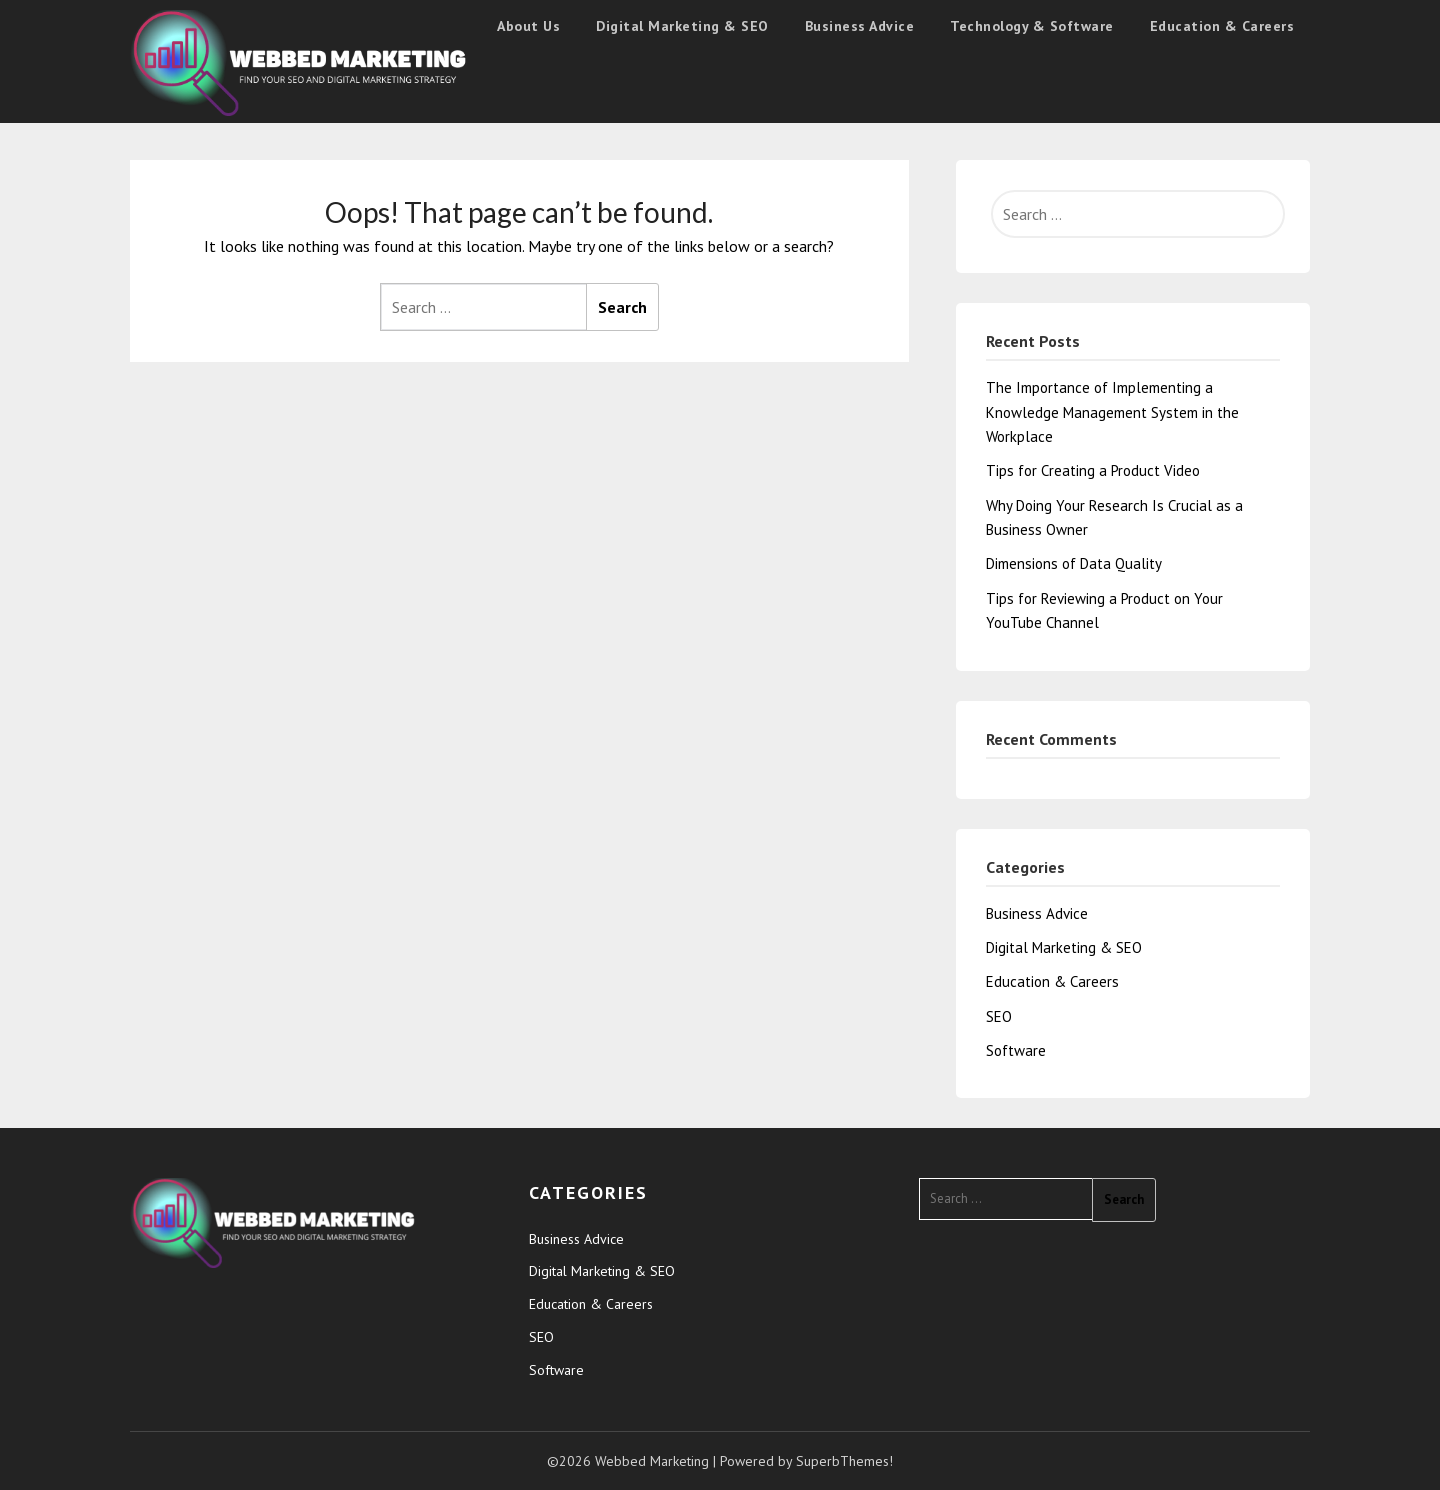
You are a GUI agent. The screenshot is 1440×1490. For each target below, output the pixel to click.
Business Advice (860, 26)
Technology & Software (1032, 26)
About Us (528, 26)
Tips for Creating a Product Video (1093, 470)
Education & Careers (1222, 26)
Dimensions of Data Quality (1074, 563)
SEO (999, 1016)
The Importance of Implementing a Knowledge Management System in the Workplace (1112, 412)
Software (1016, 1050)
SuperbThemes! (844, 1461)
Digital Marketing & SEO (682, 26)
